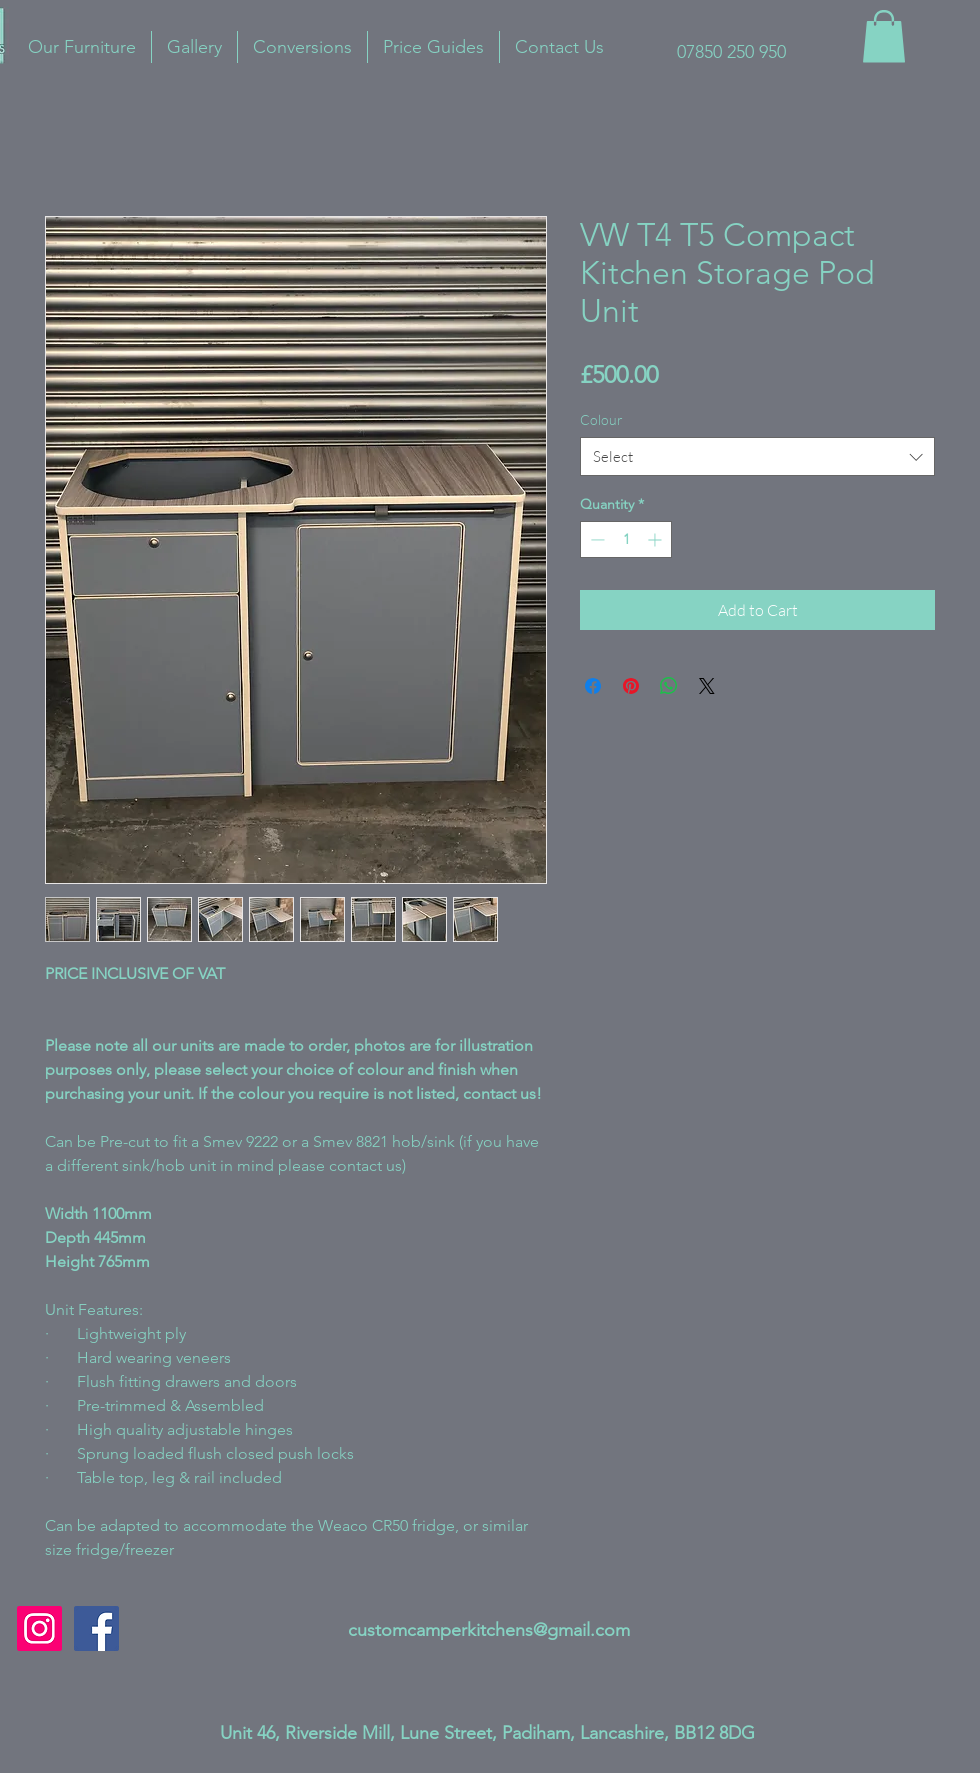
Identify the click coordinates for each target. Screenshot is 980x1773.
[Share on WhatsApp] (669, 686)
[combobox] (757, 456)
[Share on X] (707, 686)
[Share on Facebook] (593, 686)
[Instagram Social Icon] (39, 1628)
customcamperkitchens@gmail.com (489, 1630)
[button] (884, 36)
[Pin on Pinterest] (631, 686)
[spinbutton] (626, 539)
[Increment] (656, 539)
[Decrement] (595, 539)
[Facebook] (96, 1628)
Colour (601, 419)
